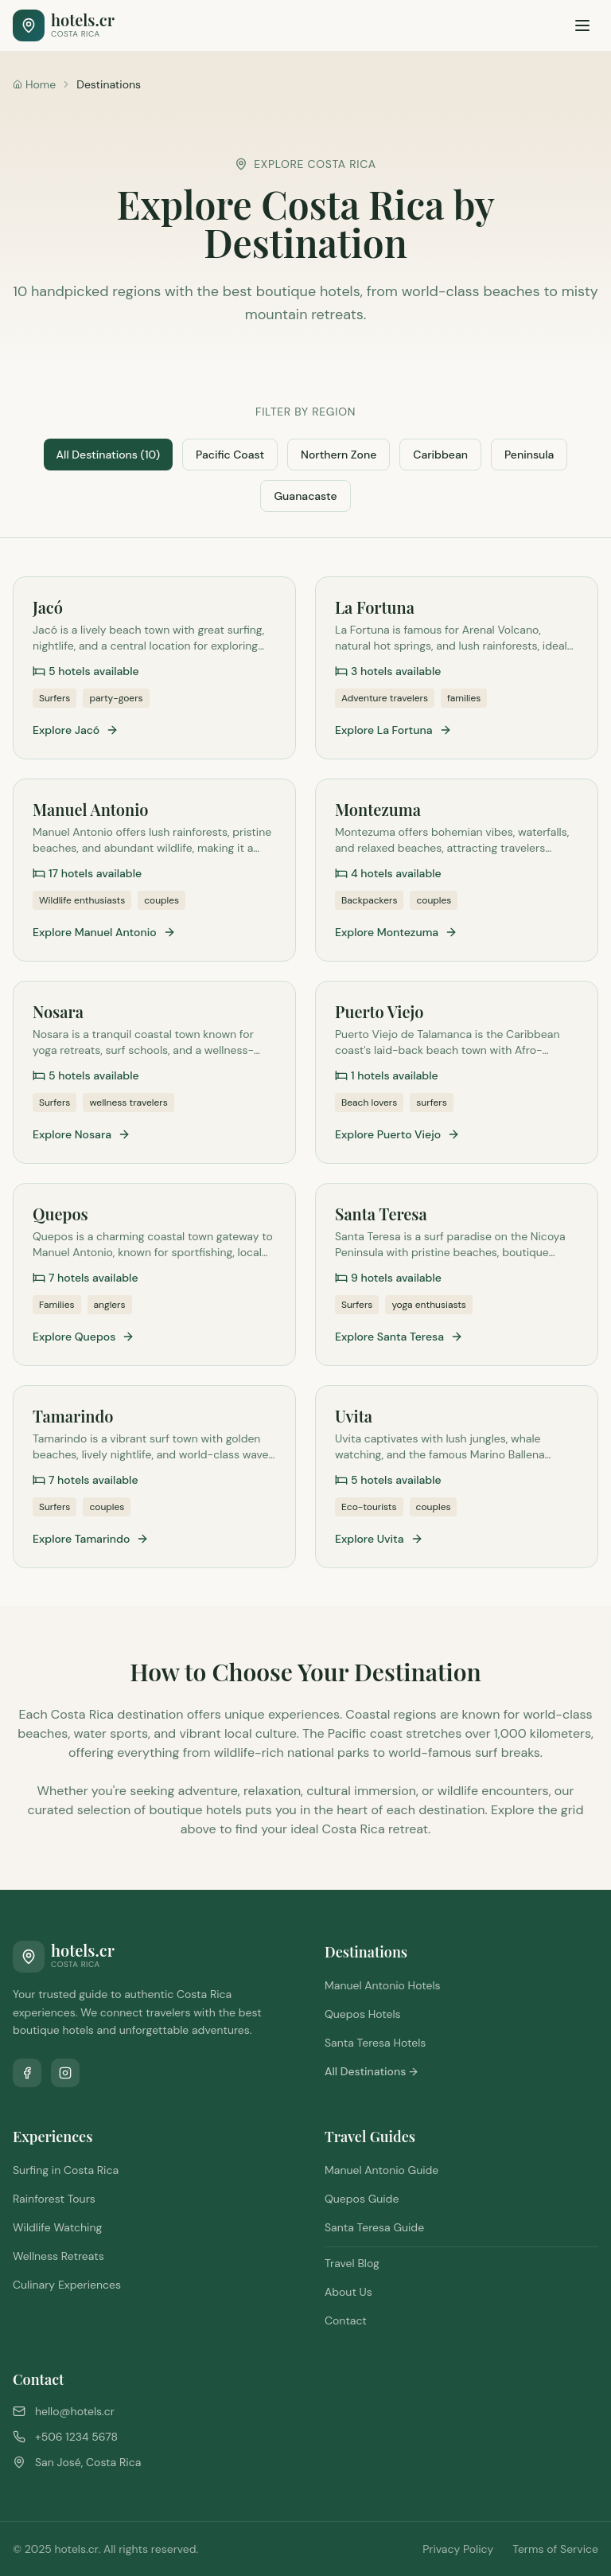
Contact (346, 2320)
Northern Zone (338, 454)
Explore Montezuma (396, 932)
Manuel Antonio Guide (381, 2170)
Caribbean (440, 454)
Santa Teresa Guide (374, 2227)
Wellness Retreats (58, 2256)
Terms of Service (555, 2549)
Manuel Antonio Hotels (383, 1985)
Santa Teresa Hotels (375, 2042)
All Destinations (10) (108, 454)
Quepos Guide (362, 2199)
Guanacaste (305, 496)
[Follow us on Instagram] (65, 2073)
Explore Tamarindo (91, 1539)
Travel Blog (352, 2263)
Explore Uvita (379, 1539)
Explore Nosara (81, 1134)
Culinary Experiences (67, 2284)
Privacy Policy (457, 2549)
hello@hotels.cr (75, 2411)
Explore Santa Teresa (399, 1336)
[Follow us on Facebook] (27, 2073)
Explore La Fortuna (393, 730)
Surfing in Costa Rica (66, 2170)
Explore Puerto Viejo (397, 1134)
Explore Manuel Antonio (104, 932)
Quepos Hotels (363, 2014)
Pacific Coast (230, 454)
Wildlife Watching (57, 2227)
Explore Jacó (76, 730)
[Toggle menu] (582, 25)
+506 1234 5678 (76, 2437)
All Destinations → (371, 2071)
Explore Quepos (83, 1336)
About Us (348, 2292)
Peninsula (529, 454)
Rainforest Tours (54, 2199)
